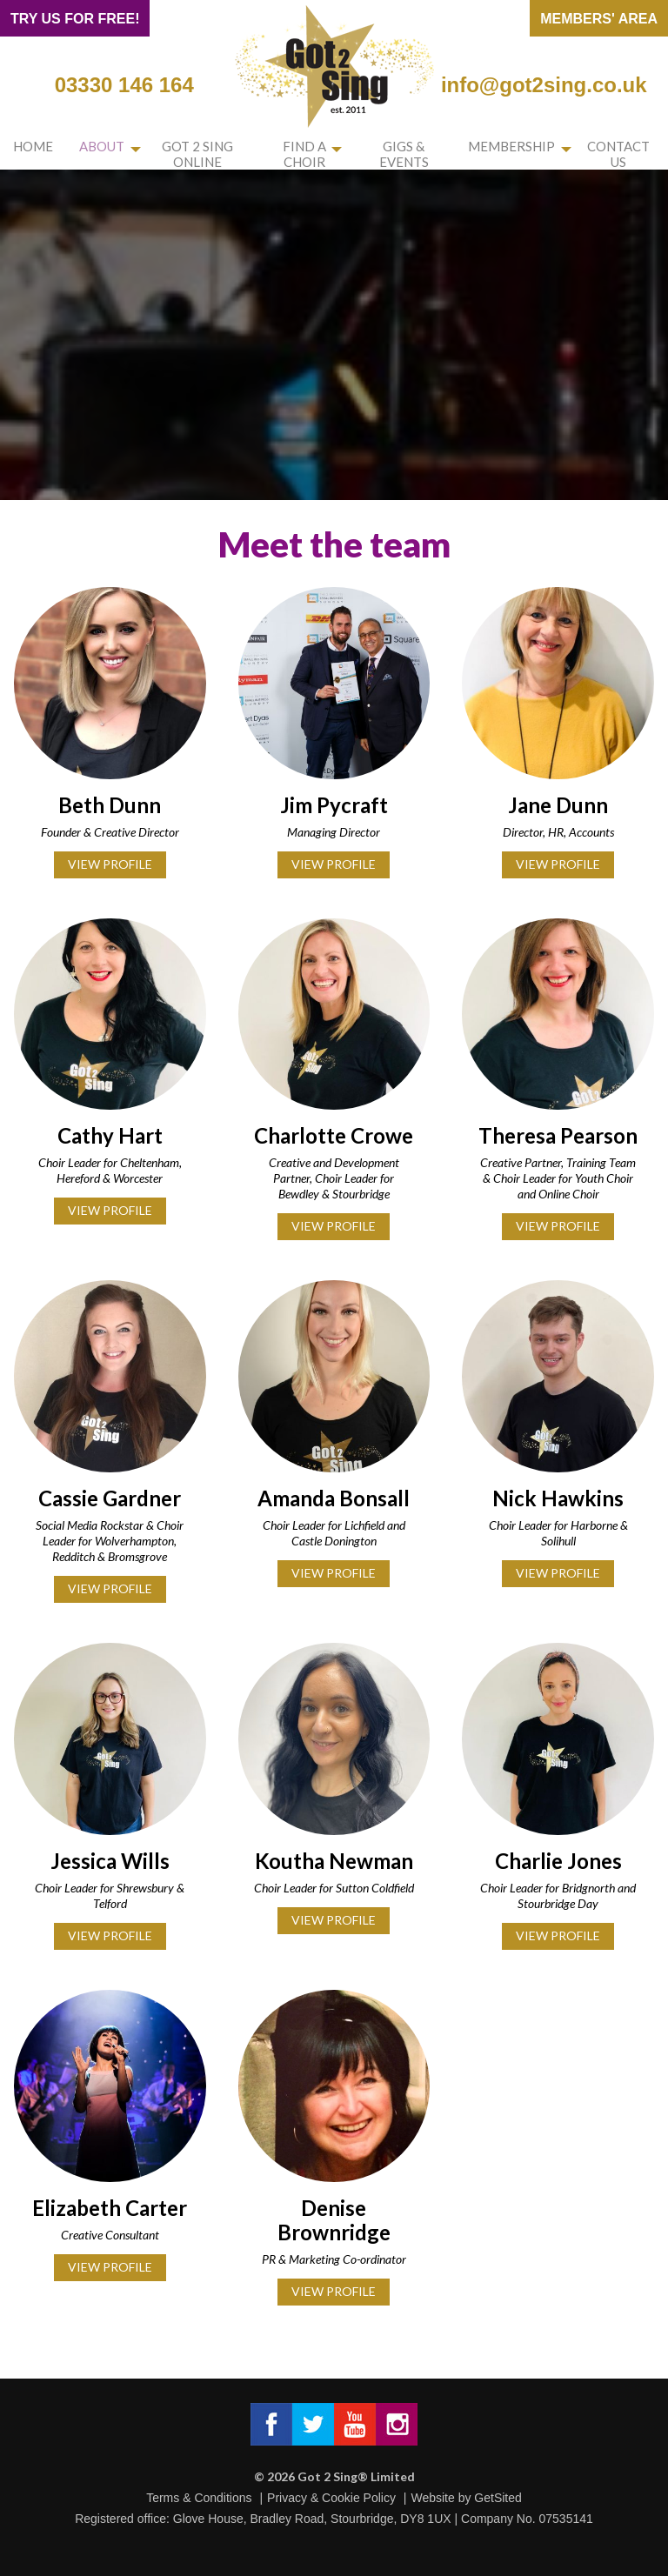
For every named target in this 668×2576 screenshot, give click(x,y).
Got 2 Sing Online (185, 156)
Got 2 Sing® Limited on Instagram (397, 2424)
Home (27, 149)
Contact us (621, 156)
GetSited (497, 2498)
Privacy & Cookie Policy (331, 2498)
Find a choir (303, 156)
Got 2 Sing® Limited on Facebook (271, 2424)
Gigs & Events (414, 156)
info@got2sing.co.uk (544, 85)
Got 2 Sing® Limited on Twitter (313, 2424)
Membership (517, 149)
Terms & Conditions (198, 2498)
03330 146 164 (124, 85)
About (82, 149)
